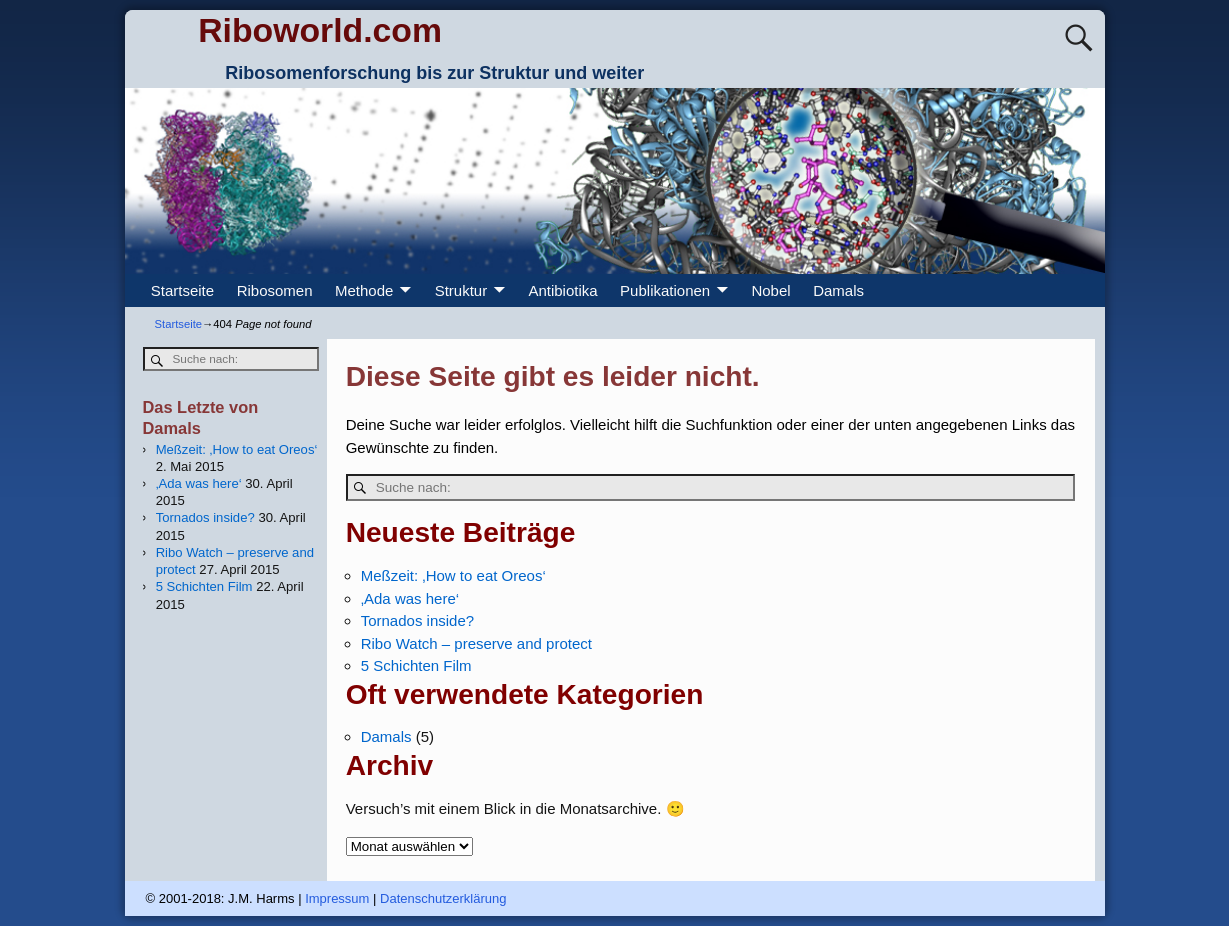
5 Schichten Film (416, 665)
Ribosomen (275, 290)
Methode (364, 290)
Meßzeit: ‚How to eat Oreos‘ (453, 575)
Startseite (182, 290)
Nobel (770, 290)
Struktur (461, 290)
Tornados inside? (417, 620)
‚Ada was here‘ (410, 598)
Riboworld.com (320, 30)
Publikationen (665, 290)
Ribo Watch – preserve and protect (476, 643)
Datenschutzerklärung (443, 898)
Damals (838, 290)
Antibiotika (562, 290)
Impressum (337, 898)
